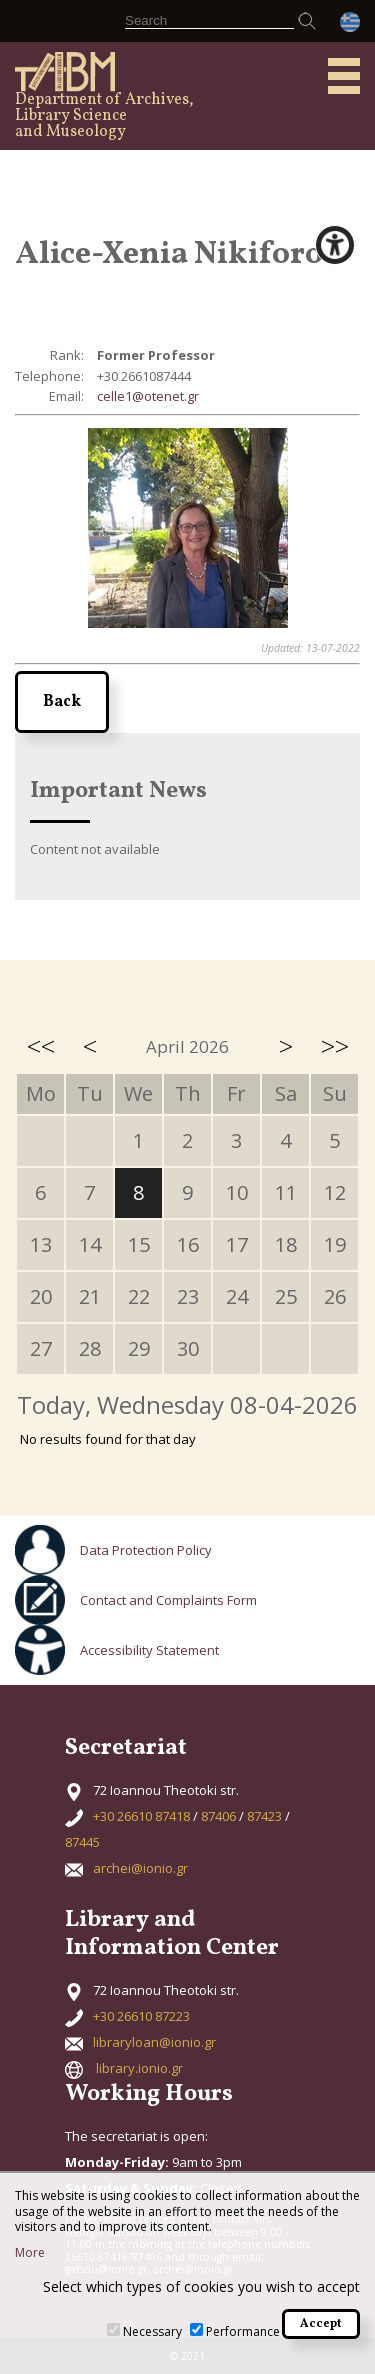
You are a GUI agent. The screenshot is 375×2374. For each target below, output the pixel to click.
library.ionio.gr (139, 2068)
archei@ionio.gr (140, 1868)
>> (335, 1046)
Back (62, 702)
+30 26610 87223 (141, 2016)
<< (41, 1046)
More (30, 2253)
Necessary (152, 2331)
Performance (243, 2331)
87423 (264, 1816)
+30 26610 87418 (141, 1816)
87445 (82, 1842)
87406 (218, 1816)
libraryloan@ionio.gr (154, 2042)
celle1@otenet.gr (148, 396)
